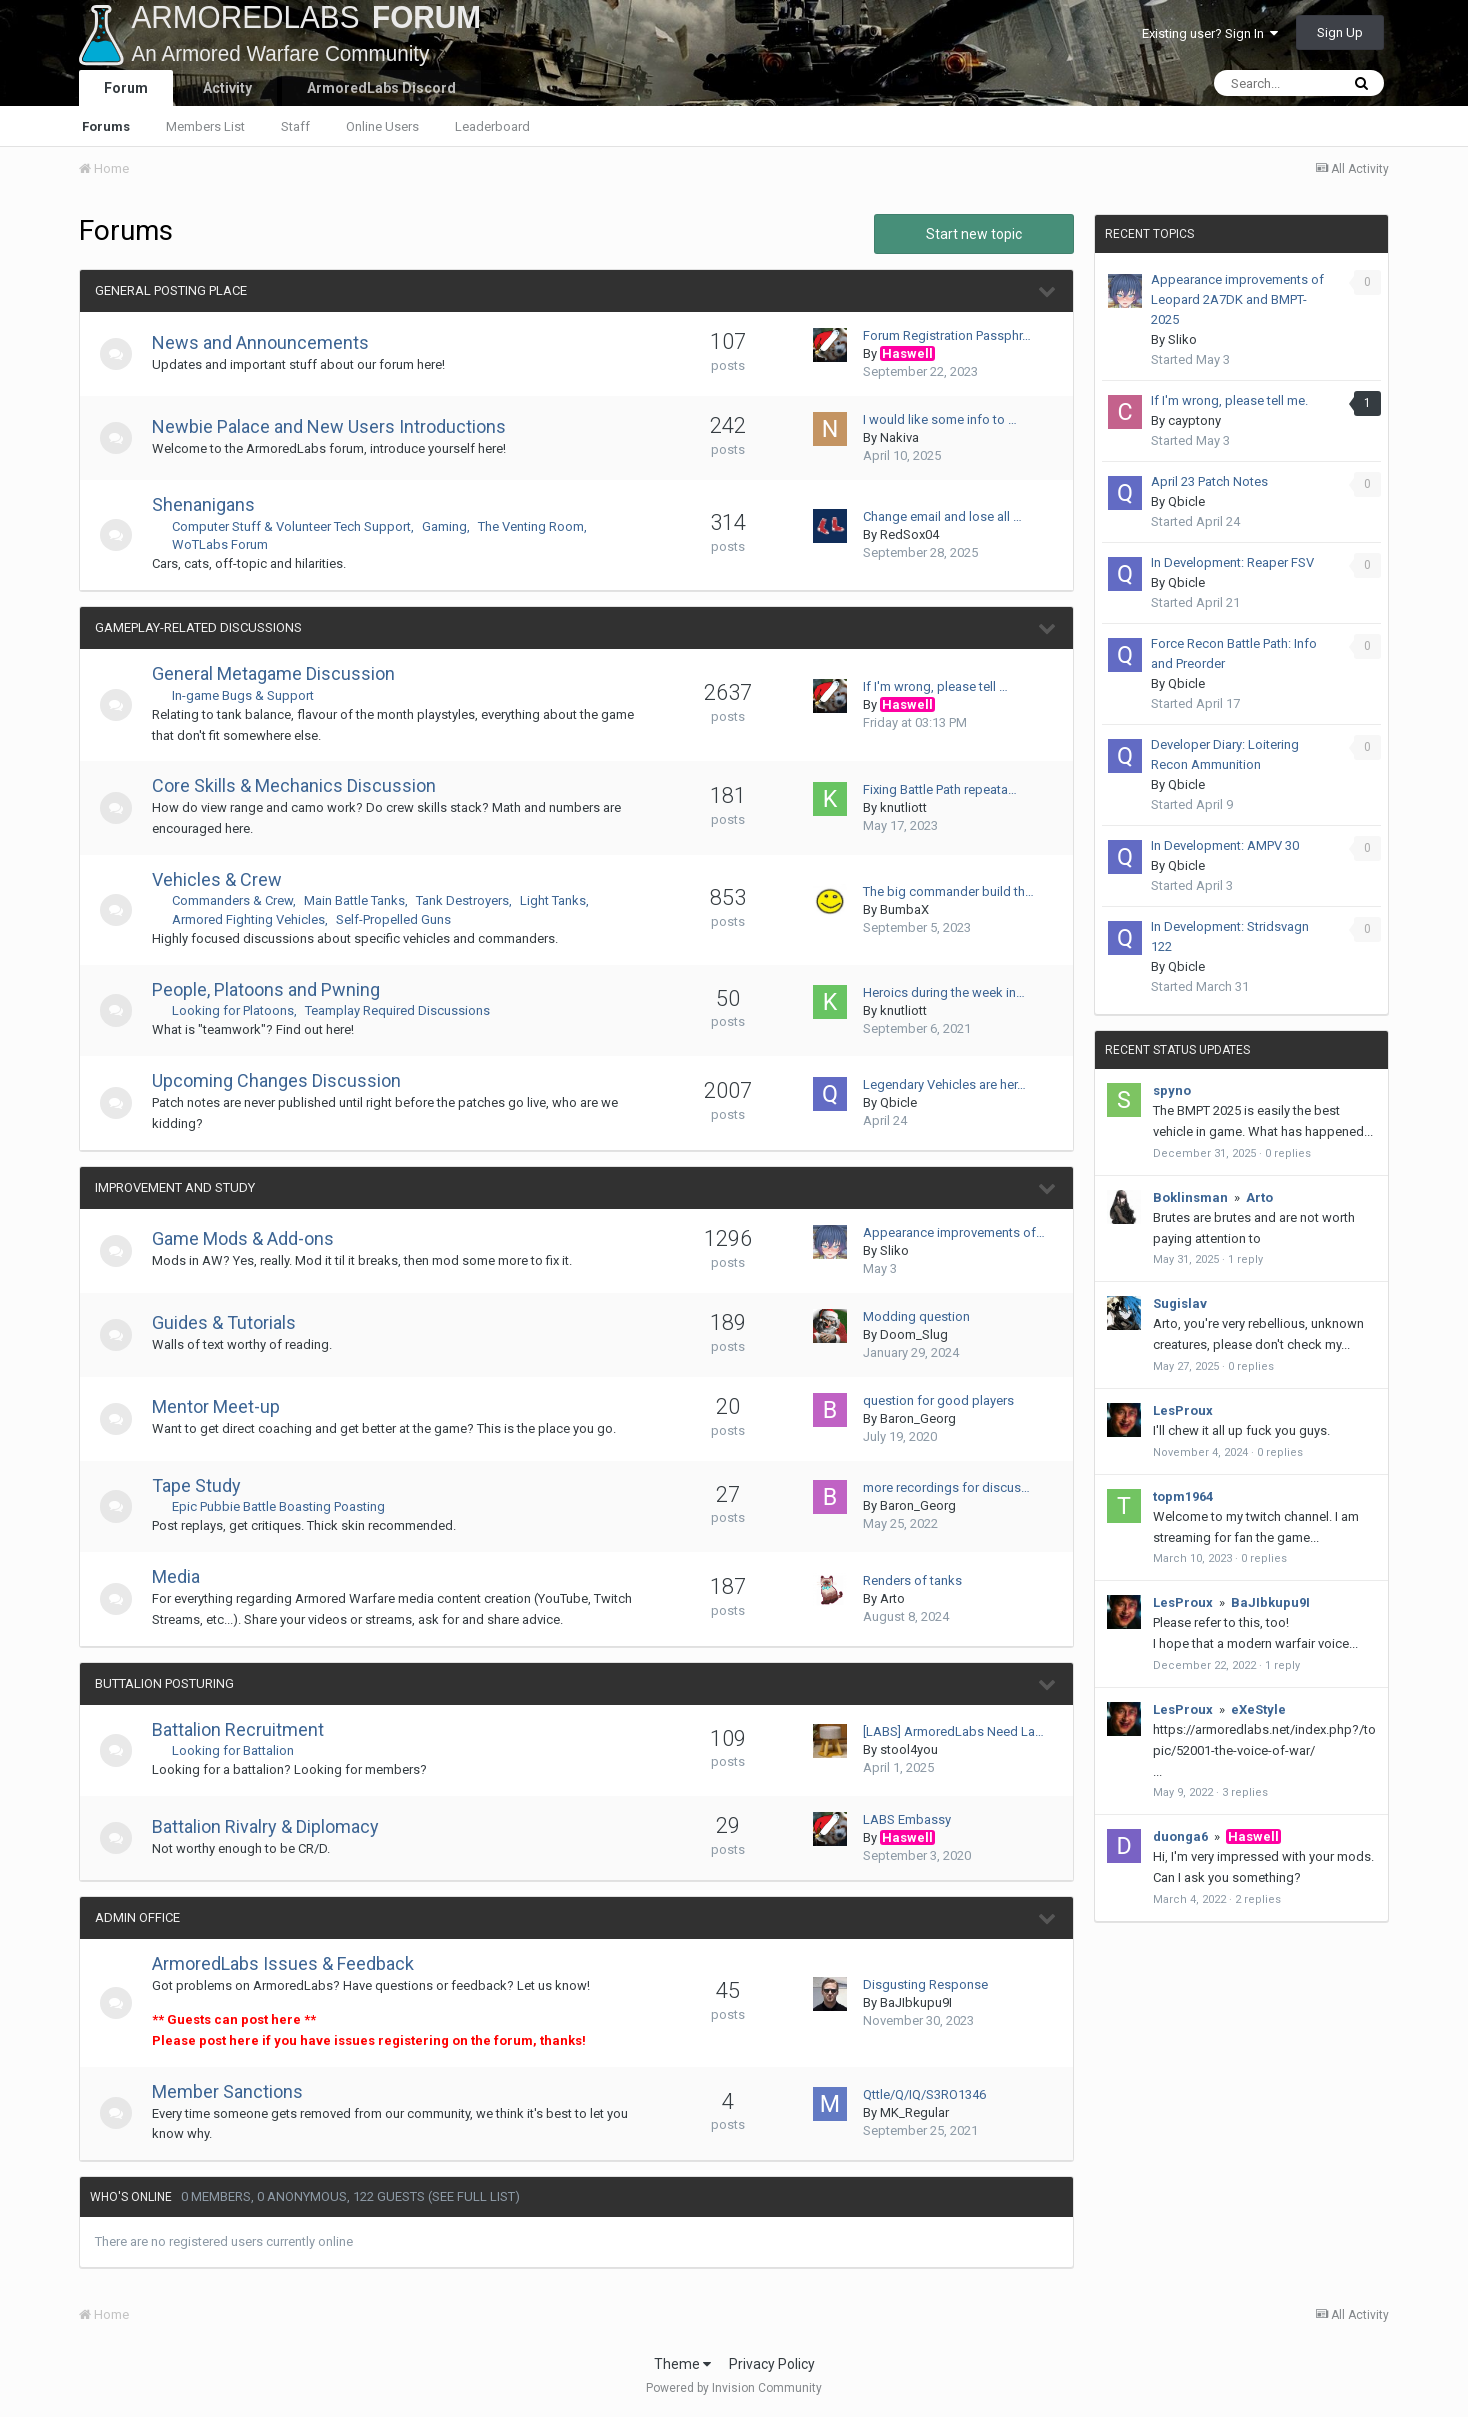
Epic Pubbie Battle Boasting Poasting (286, 1506)
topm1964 (1183, 1496)
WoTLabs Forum (228, 544)
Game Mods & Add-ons (251, 1238)
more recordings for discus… (946, 1487)
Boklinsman (1190, 1197)
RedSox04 (909, 534)
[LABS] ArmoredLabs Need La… (953, 1731)
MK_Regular (914, 2112)
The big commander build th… (948, 891)
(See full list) (474, 2196)
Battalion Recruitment (246, 1729)
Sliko (894, 1250)
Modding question (916, 1316)
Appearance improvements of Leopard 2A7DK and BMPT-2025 (1237, 299)
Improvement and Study (175, 1187)
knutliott (903, 807)
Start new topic (974, 234)
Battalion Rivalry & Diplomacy (273, 1826)
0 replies (1288, 1153)
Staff (295, 126)
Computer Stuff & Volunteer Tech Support (299, 526)
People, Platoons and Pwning (274, 989)
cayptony (1194, 420)
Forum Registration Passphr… (947, 335)
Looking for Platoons (241, 1010)
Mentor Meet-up (224, 1406)
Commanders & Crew (240, 900)
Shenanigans (211, 504)
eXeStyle (1258, 1709)
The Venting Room (539, 526)
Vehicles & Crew (225, 879)
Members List (205, 126)
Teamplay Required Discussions (405, 1010)
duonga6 (1180, 1836)
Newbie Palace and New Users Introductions (337, 426)
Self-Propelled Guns (401, 919)
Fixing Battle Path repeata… (940, 789)
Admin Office (137, 1917)
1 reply (1245, 1259)
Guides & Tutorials (232, 1322)
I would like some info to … (940, 419)
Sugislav (1180, 1303)
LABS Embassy (907, 1819)
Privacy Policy (772, 2364)
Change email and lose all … (942, 516)
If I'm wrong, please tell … (935, 686)
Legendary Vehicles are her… (944, 1084)
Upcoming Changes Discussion (284, 1080)
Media (184, 1576)
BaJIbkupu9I (916, 2002)
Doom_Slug (914, 1334)
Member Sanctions (235, 2091)
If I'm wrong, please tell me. (1229, 400)
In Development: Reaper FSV (1232, 562)
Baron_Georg (918, 1418)
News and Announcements (268, 342)
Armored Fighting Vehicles (256, 919)
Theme (682, 2364)
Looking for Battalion (241, 1750)
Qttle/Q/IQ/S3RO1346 (924, 2094)
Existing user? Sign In (1210, 33)
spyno (1172, 1090)
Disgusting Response (925, 1984)
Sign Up (1340, 32)
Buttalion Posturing (164, 1683)
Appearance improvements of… (954, 1232)
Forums (106, 126)
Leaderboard (492, 126)
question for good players (938, 1400)
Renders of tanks (912, 1580)
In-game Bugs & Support (251, 695)
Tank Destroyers (470, 900)
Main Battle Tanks (362, 900)
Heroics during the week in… (944, 992)
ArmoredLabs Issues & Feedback (291, 1963)
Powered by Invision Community (734, 2388)
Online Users (382, 126)
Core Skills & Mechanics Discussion (302, 785)
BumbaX (904, 909)
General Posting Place (171, 290)
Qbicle (898, 1102)
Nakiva (899, 437)
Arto (892, 1598)
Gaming (452, 526)
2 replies (1258, 1899)
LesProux (1183, 1410)
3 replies (1245, 1792)
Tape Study (204, 1485)
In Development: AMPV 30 (1225, 845)
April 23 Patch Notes (1209, 481)
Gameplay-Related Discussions (198, 627)
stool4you (909, 1749)
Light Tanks (561, 900)
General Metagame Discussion (281, 673)
